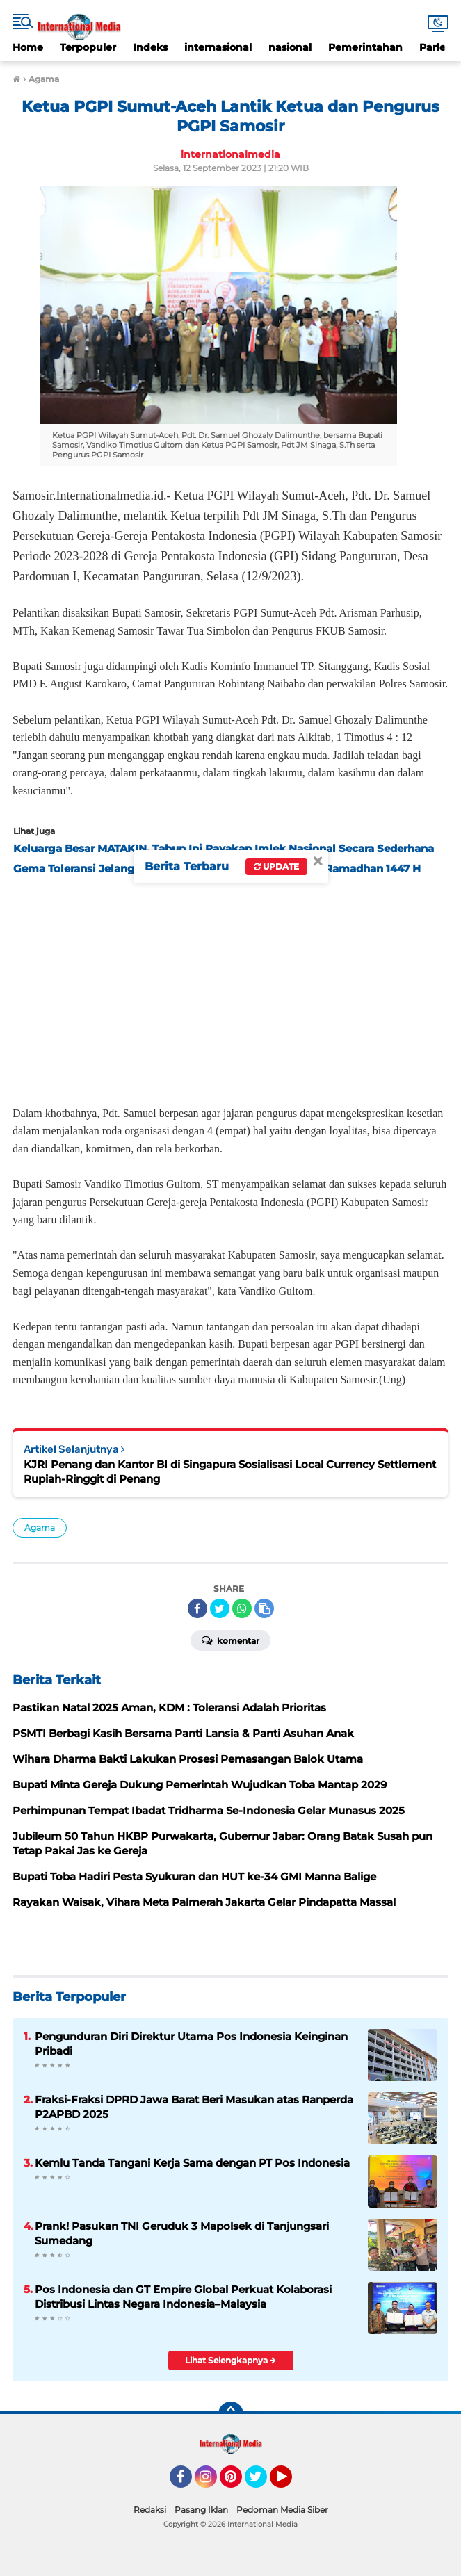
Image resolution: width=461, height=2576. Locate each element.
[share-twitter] (219, 1608)
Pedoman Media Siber (282, 2509)
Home (28, 47)
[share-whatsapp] (242, 1608)
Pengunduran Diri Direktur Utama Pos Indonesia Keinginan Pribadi (191, 2043)
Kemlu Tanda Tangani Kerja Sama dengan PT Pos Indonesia (192, 2162)
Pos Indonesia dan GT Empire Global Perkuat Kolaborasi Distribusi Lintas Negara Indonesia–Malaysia (183, 2296)
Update (276, 866)
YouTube (291, 2482)
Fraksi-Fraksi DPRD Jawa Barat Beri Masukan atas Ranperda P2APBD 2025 (194, 2107)
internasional (218, 47)
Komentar (230, 1639)
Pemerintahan (365, 47)
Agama (39, 1527)
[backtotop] (230, 2414)
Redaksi (150, 2509)
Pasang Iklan (201, 2509)
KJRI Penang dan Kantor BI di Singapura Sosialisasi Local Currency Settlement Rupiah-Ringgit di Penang (230, 1471)
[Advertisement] (230, 986)
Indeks (150, 47)
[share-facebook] (197, 1608)
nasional (290, 47)
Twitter (262, 2482)
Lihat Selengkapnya (230, 2360)
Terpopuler (88, 47)
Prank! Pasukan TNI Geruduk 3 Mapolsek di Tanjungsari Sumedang (182, 2233)
